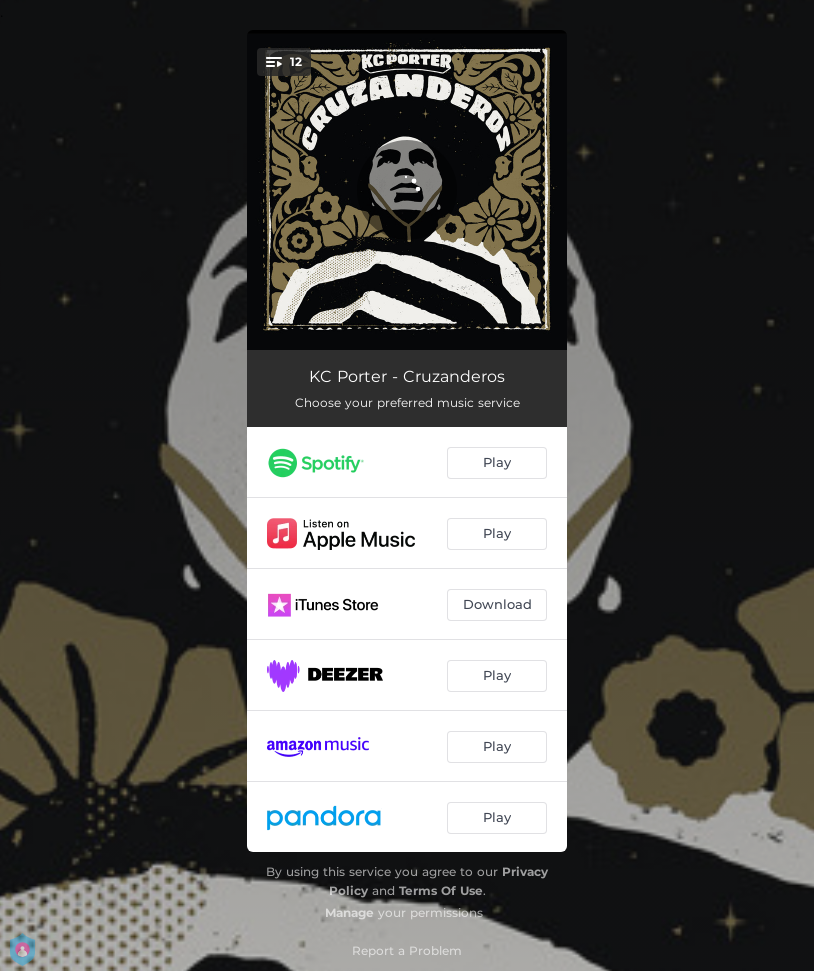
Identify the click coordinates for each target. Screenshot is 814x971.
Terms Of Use (441, 890)
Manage (349, 912)
